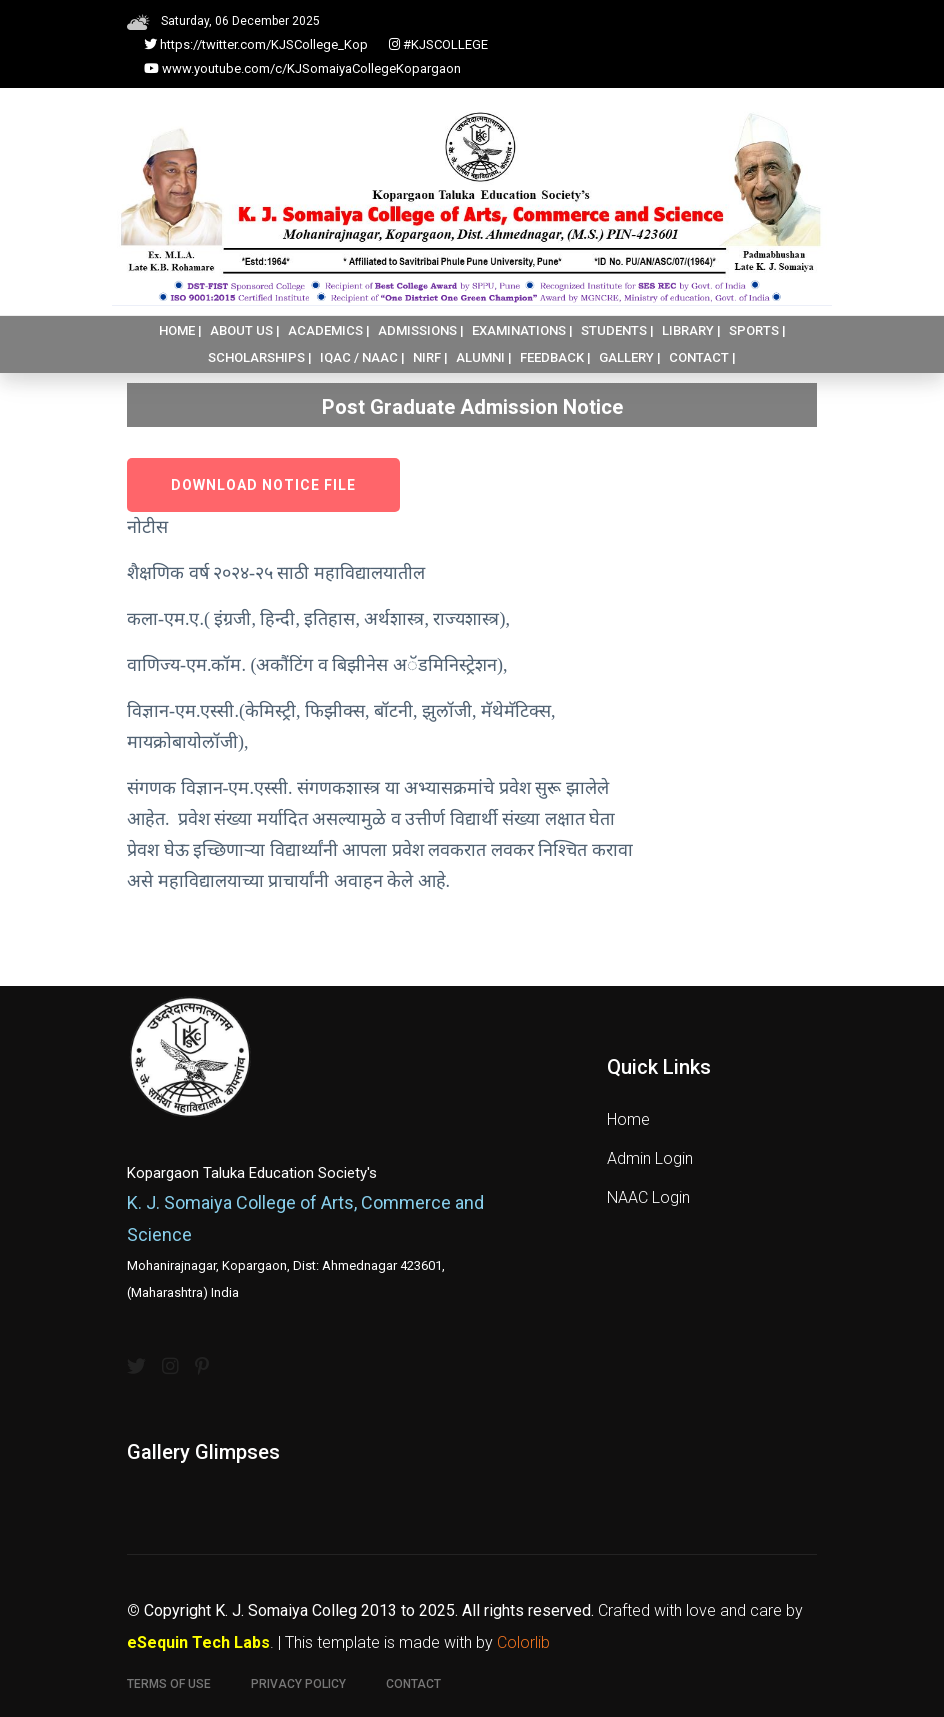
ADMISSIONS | (421, 330)
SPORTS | (757, 330)
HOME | (180, 330)
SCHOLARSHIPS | (260, 357)
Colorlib (523, 1642)
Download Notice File (263, 485)
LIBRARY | (691, 330)
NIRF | (430, 357)
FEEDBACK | (555, 357)
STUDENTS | (617, 330)
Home (628, 1119)
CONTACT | (702, 357)
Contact (413, 1684)
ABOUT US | (245, 330)
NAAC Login (648, 1197)
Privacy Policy (298, 1684)
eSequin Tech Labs (198, 1642)
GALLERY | (630, 357)
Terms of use (169, 1684)
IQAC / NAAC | (362, 357)
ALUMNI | (484, 357)
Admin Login (650, 1158)
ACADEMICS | (329, 330)
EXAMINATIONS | (522, 330)
